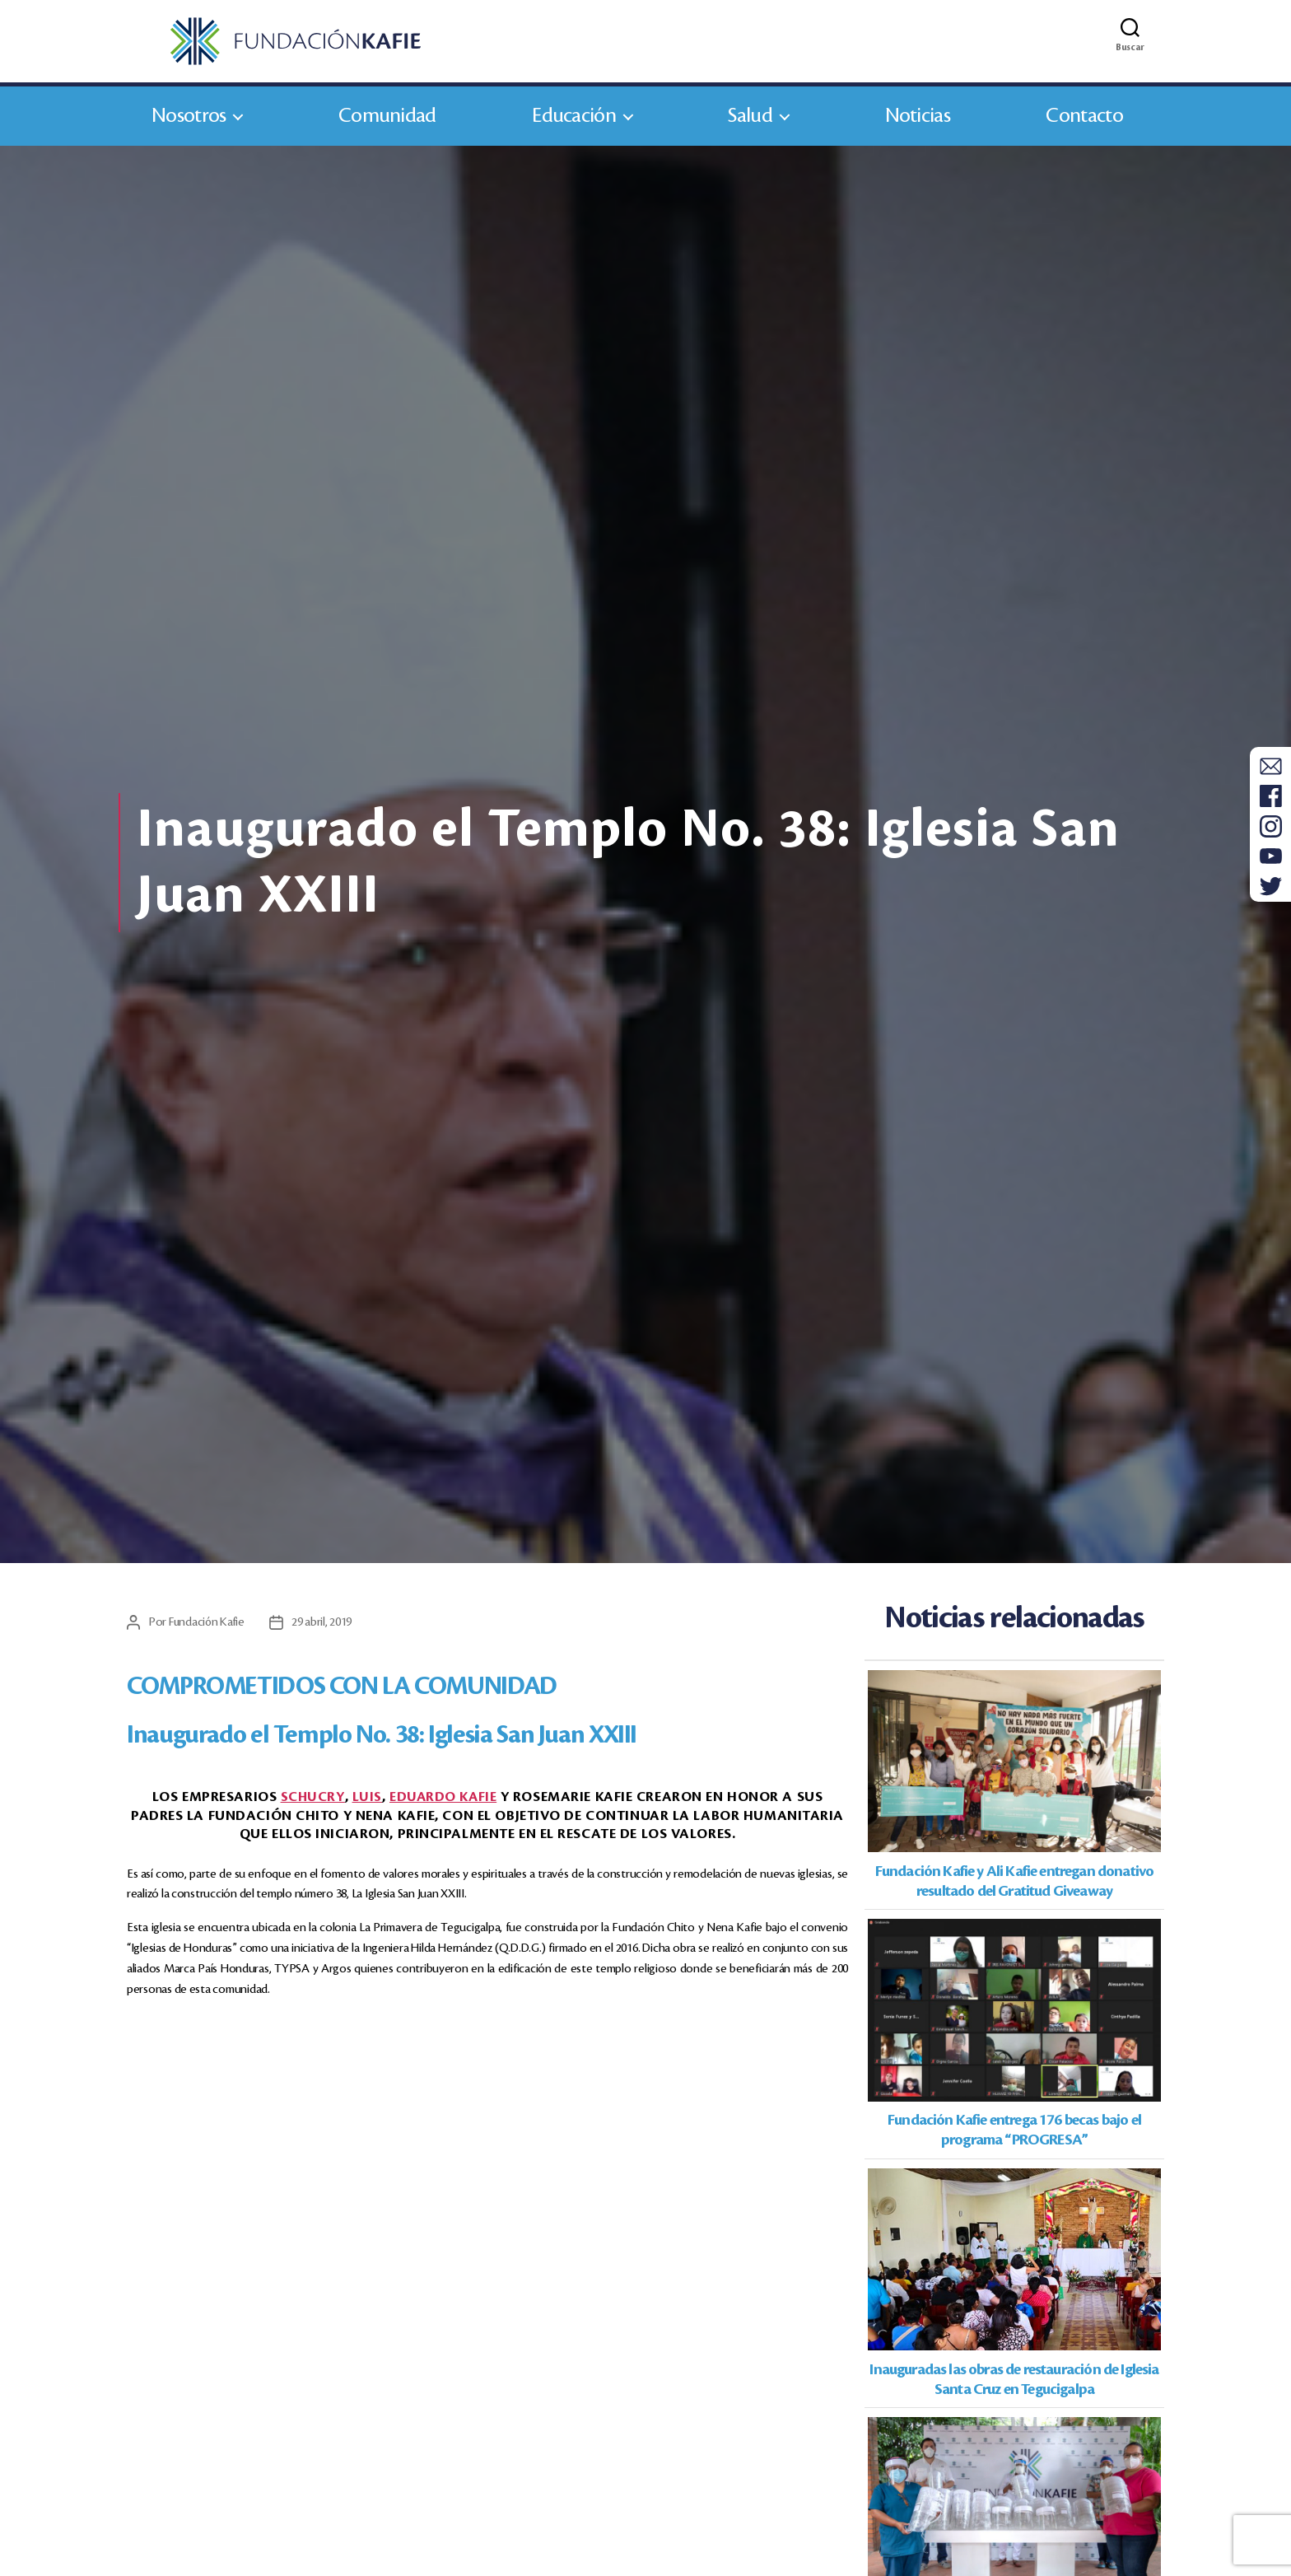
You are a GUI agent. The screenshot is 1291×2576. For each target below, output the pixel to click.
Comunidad (387, 122)
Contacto (1084, 122)
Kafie (443, 1803)
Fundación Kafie (209, 1629)
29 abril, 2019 (326, 1629)
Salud (750, 122)
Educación (574, 122)
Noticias (917, 122)
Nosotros (188, 122)
